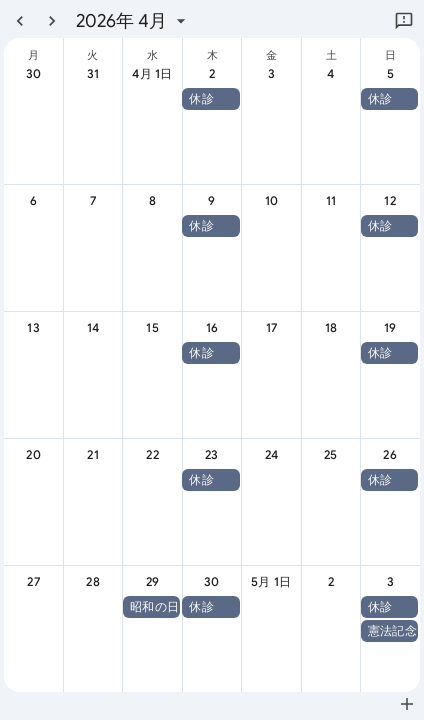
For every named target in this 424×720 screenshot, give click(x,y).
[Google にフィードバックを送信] (404, 21)
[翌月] (52, 21)
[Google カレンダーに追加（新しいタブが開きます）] (407, 704)
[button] (210, 99)
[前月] (20, 21)
